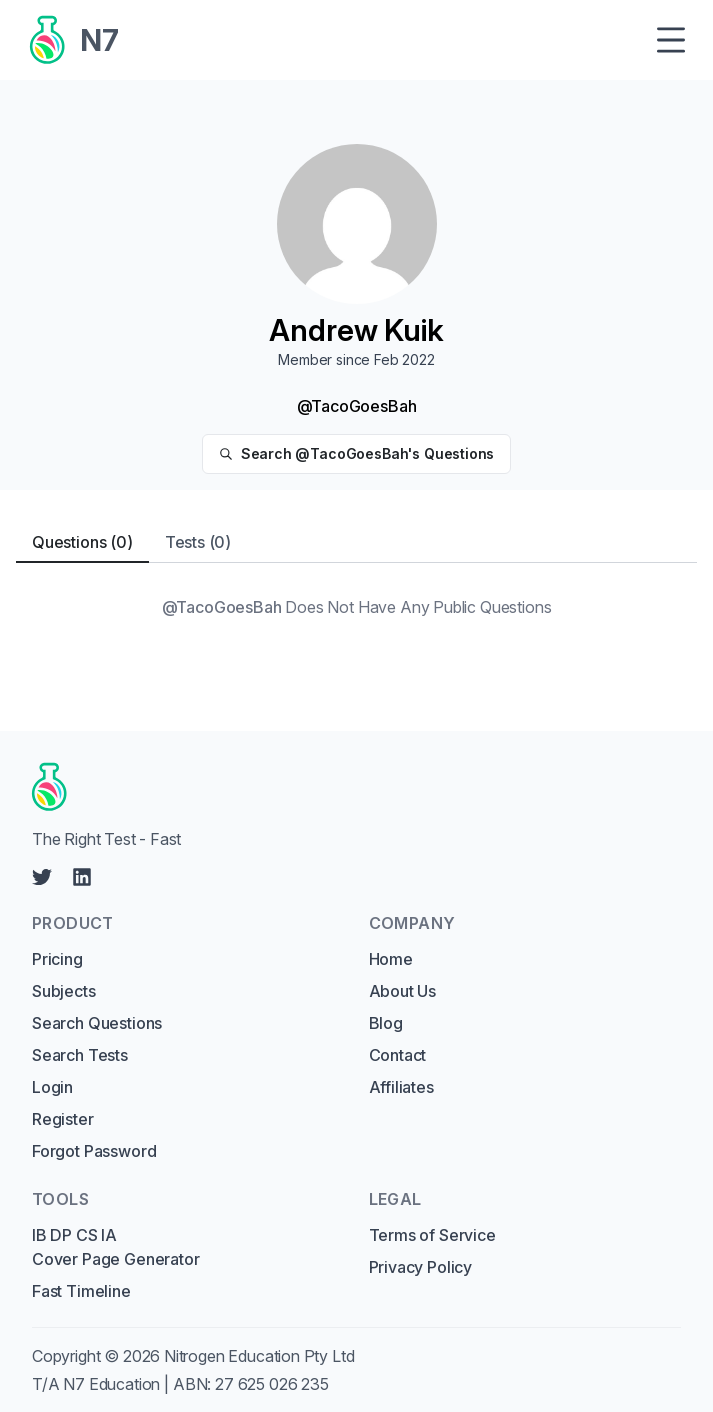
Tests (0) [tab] (198, 542)
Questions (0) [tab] (82, 542)
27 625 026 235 (272, 1384)
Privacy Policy (421, 1267)
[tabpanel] (356, 607)
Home (391, 959)
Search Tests (80, 1055)
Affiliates (401, 1087)
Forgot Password (94, 1151)
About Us (403, 991)
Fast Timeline (81, 1291)
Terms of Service (432, 1235)
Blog (386, 1023)
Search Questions (97, 1023)
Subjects (64, 991)
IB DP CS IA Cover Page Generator (115, 1247)
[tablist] (356, 542)
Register (63, 1119)
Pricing (57, 959)
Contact (398, 1055)
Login (52, 1087)
